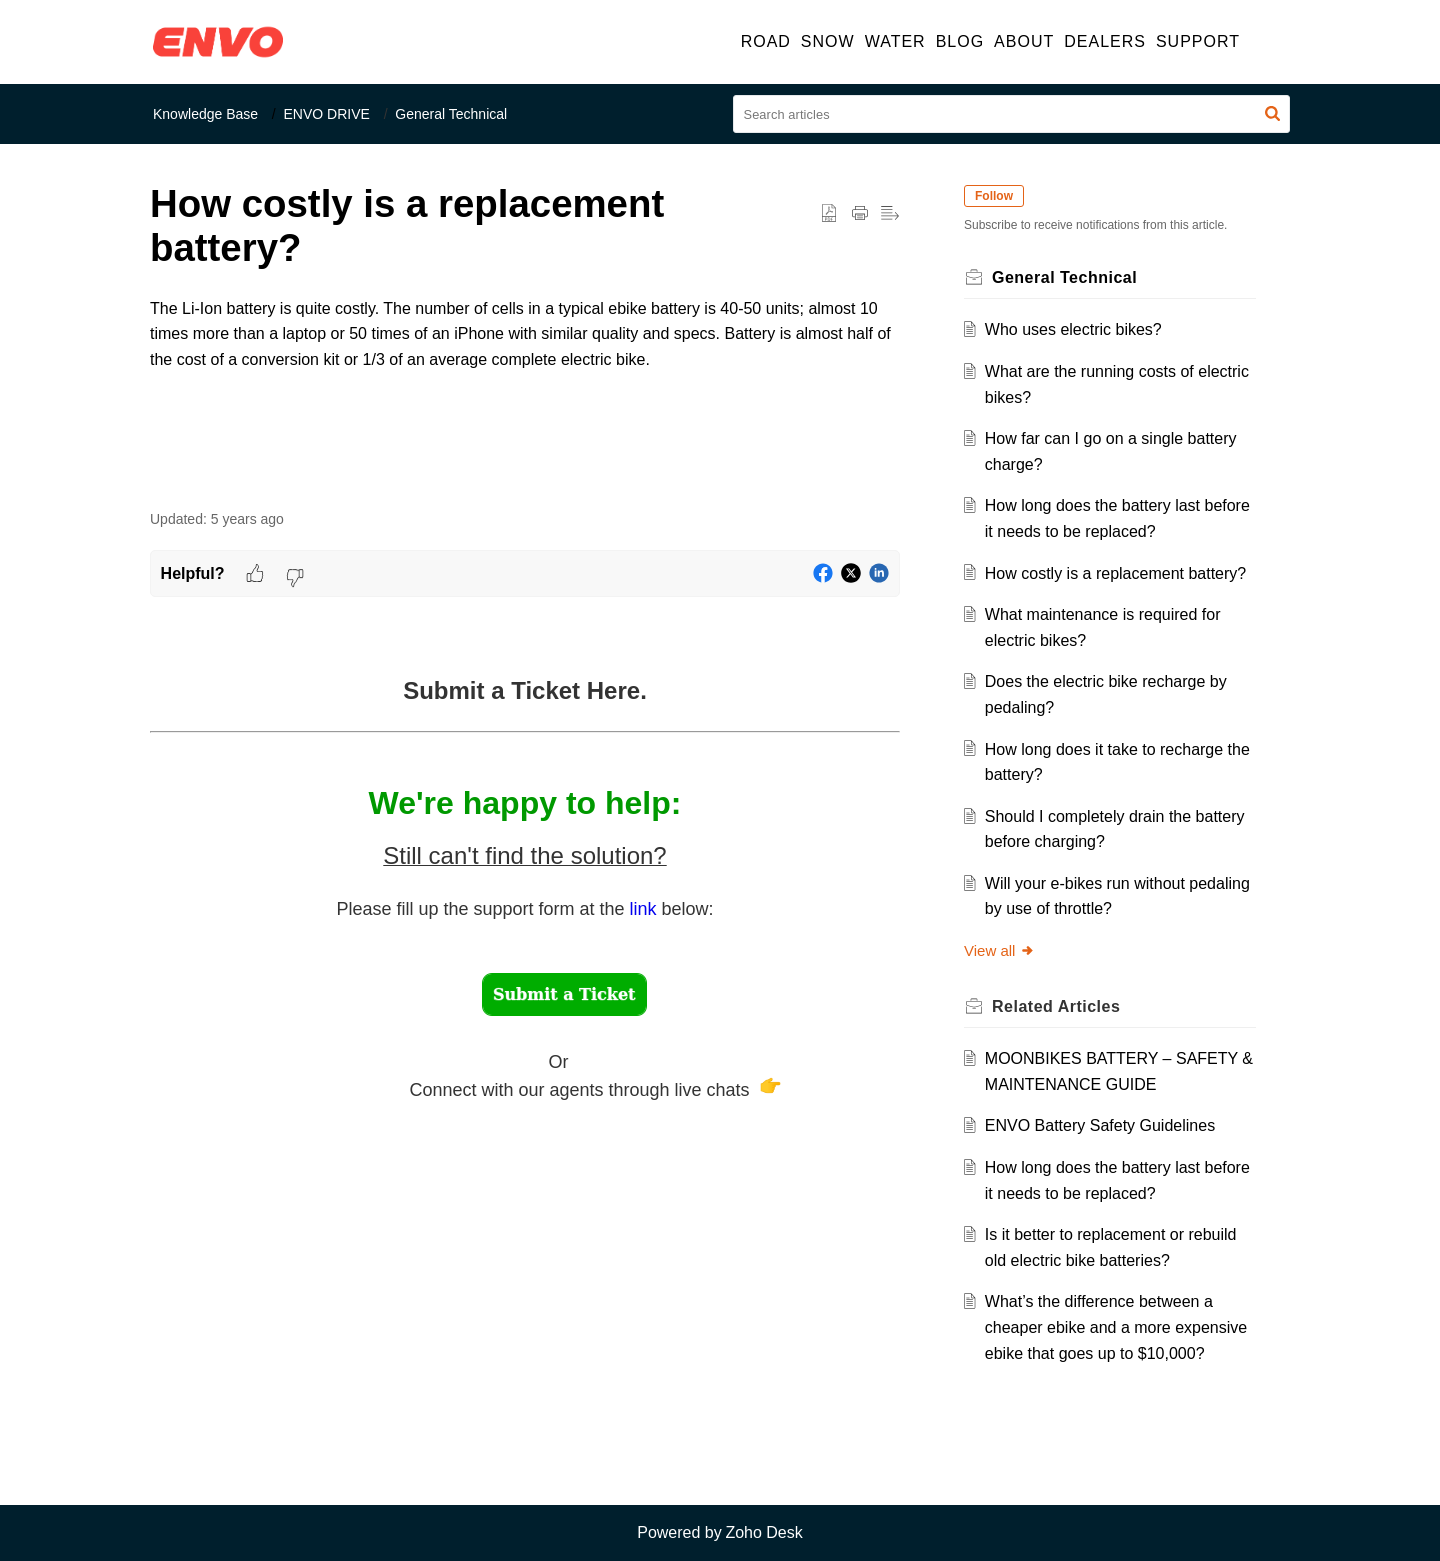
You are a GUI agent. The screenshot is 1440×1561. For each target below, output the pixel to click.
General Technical (451, 114)
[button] (1267, 42)
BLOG (960, 41)
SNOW (828, 41)
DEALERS (1105, 41)
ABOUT (1024, 41)
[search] (1012, 114)
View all (999, 950)
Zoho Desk (763, 1532)
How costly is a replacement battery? (1115, 573)
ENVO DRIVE (327, 114)
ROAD (766, 41)
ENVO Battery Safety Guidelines (1100, 1125)
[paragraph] (525, 347)
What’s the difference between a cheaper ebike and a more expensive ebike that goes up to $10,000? (1116, 1327)
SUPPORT (1198, 41)
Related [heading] (1056, 1006)
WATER (895, 41)
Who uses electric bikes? (1073, 329)
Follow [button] (994, 196)
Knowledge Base (205, 114)
